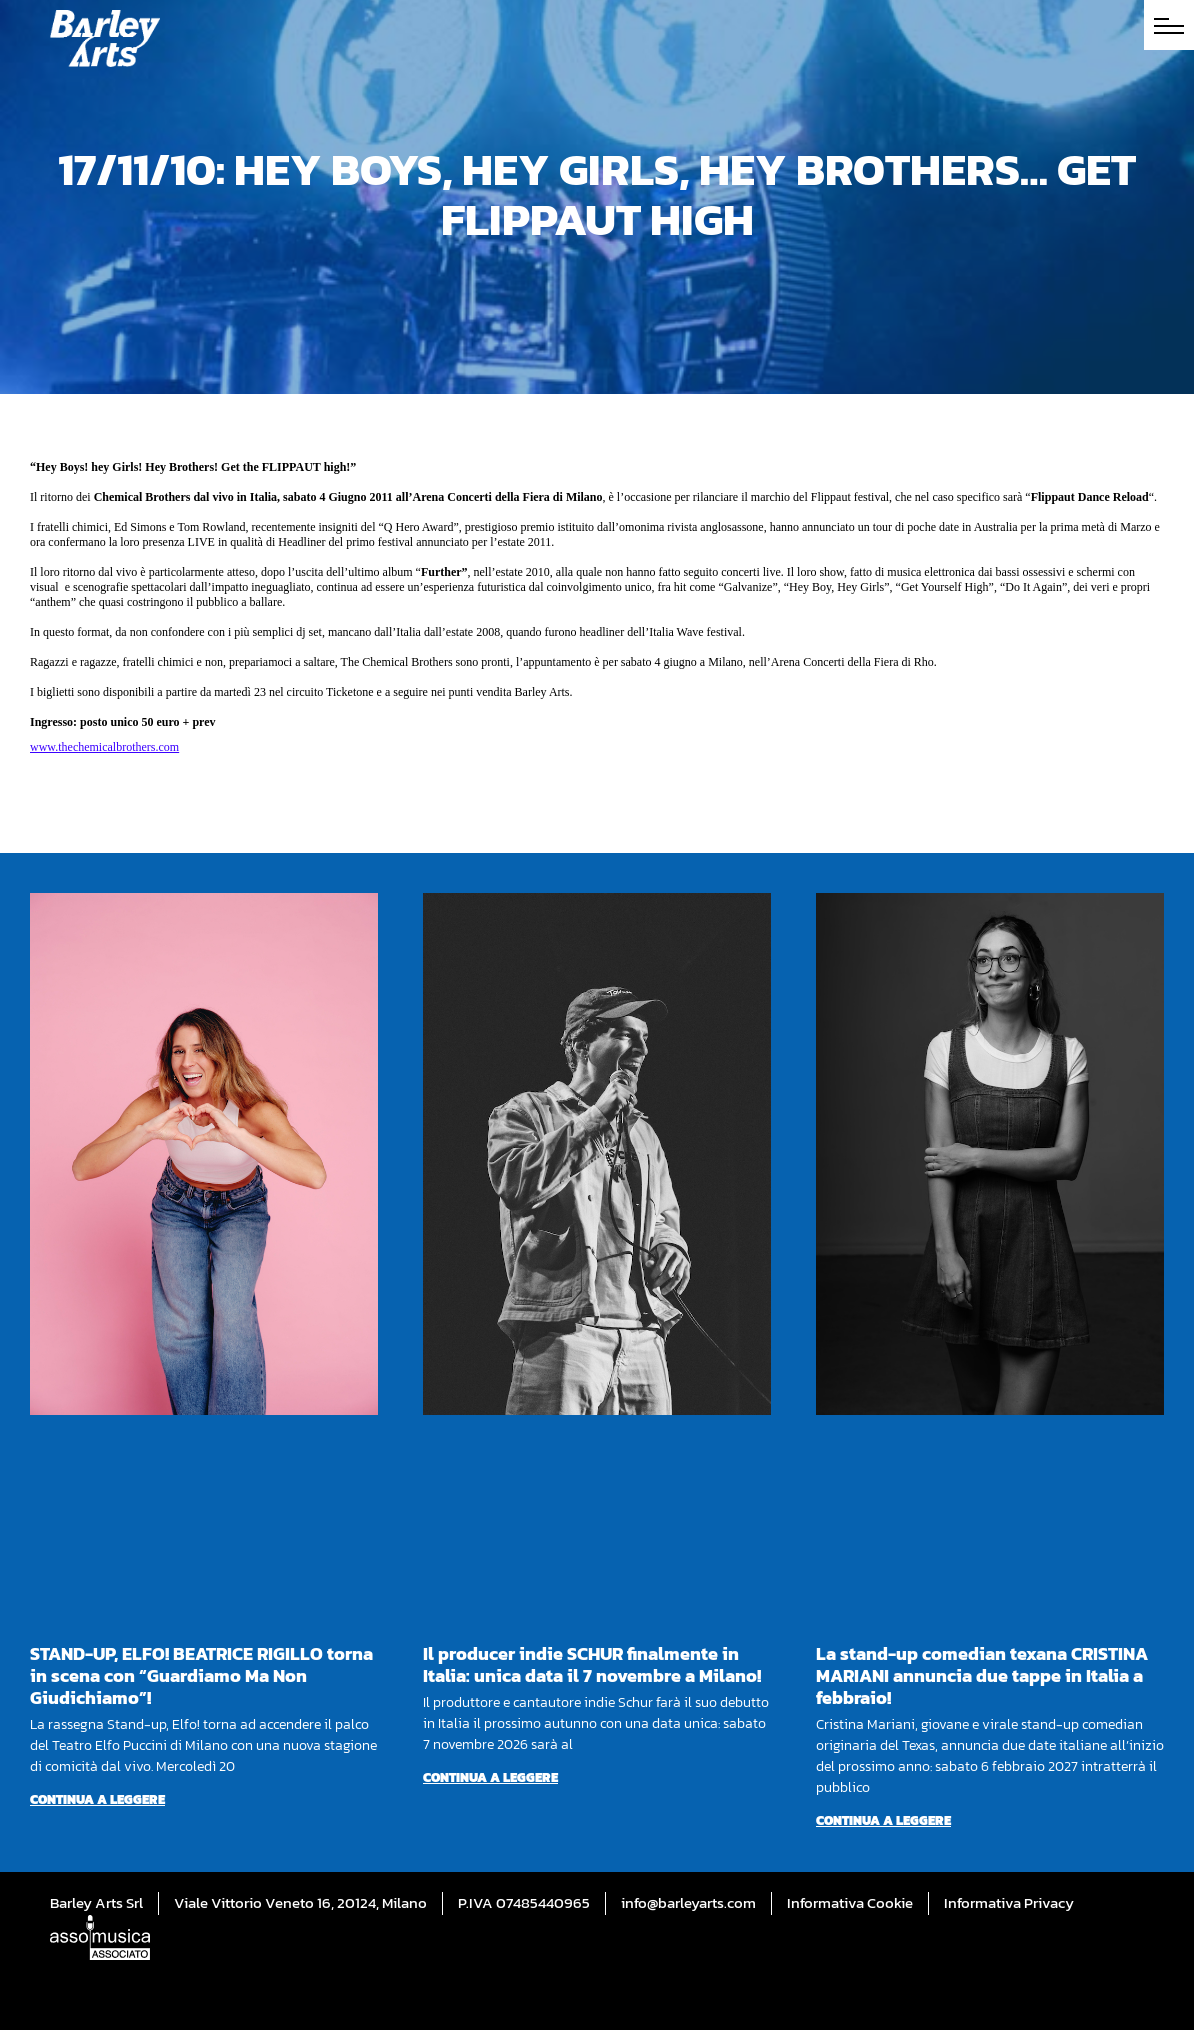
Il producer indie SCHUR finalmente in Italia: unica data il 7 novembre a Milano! (592, 1664)
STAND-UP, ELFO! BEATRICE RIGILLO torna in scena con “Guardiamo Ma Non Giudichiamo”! (201, 1675)
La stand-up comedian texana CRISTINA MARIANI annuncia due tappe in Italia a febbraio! (982, 1675)
